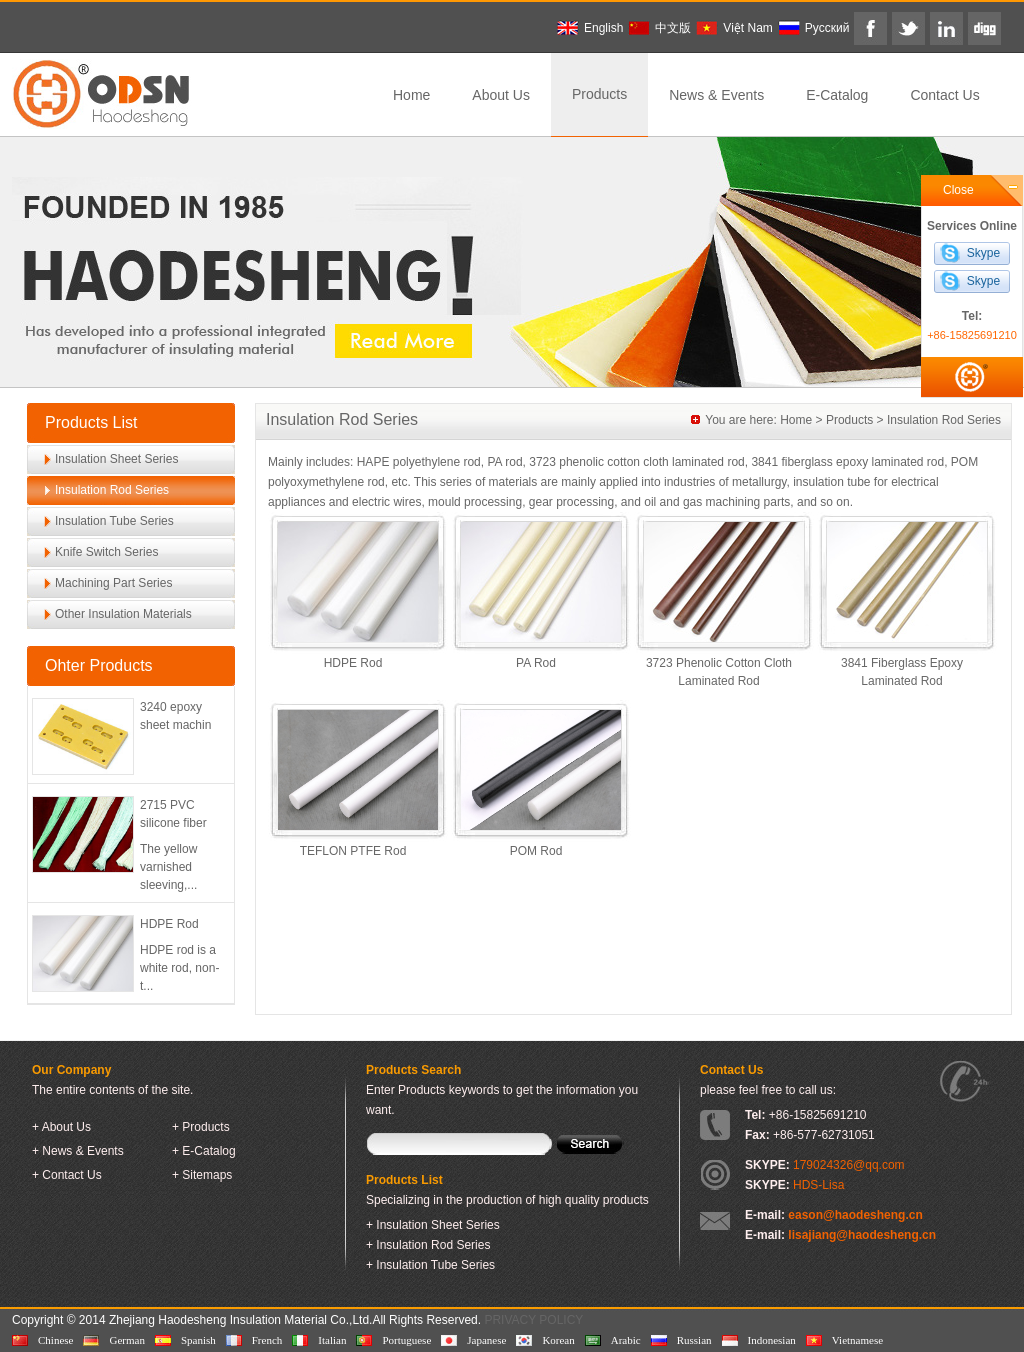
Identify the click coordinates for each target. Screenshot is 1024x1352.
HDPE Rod (169, 924)
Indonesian (772, 1340)
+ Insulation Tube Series (430, 1265)
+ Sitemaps (202, 1175)
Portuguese (406, 1340)
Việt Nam (747, 28)
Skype (983, 253)
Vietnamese (857, 1340)
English (603, 28)
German (126, 1340)
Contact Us (944, 95)
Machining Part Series (113, 583)
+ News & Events (78, 1151)
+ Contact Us (67, 1175)
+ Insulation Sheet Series (433, 1225)
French (267, 1340)
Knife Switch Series (106, 552)
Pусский (827, 28)
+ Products (201, 1127)
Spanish (198, 1340)
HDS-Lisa (818, 1185)
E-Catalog (837, 95)
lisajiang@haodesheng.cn (862, 1235)
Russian (694, 1340)
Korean (558, 1340)
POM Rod (536, 851)
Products (599, 94)
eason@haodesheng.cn (855, 1215)
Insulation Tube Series (114, 521)
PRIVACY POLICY (533, 1320)
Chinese (55, 1340)
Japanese (486, 1340)
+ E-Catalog (204, 1151)
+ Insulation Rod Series (428, 1245)
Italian (332, 1340)
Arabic (626, 1340)
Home (411, 95)
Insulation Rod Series (112, 490)
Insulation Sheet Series (116, 459)
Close (958, 190)
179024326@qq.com (849, 1165)
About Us (501, 95)
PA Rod (536, 663)
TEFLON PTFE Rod (353, 851)
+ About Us (61, 1127)
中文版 (673, 28)
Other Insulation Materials (123, 614)
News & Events (716, 95)
